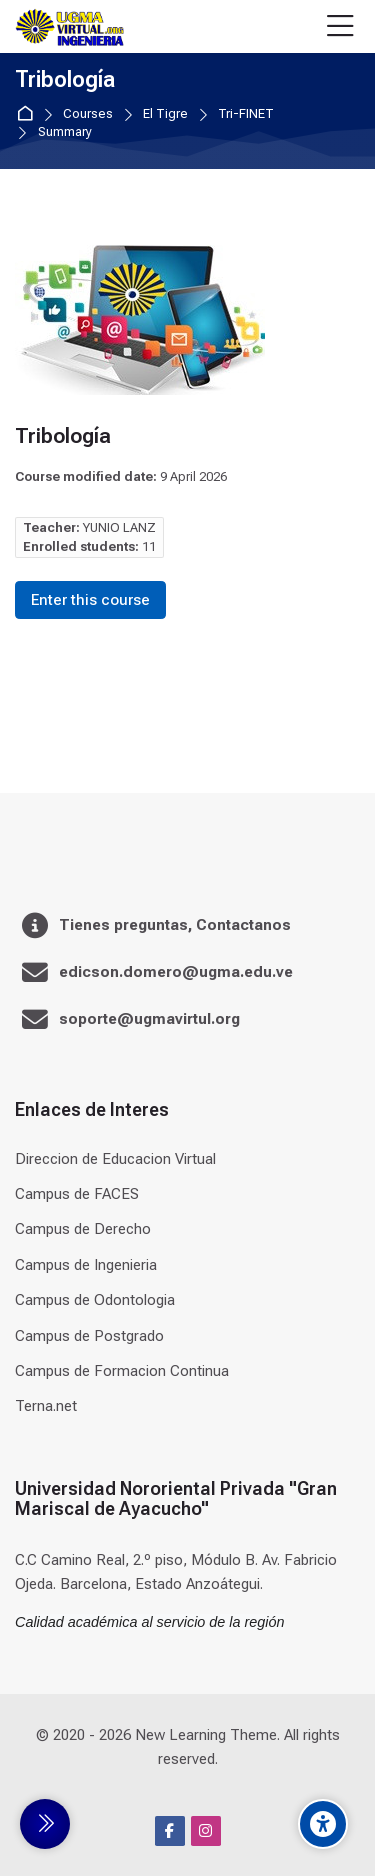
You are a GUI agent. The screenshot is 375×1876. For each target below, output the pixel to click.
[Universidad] (69, 27)
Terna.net (46, 1406)
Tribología (65, 79)
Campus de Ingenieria (86, 1265)
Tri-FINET (246, 114)
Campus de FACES (77, 1194)
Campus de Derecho (83, 1229)
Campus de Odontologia (95, 1300)
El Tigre (165, 114)
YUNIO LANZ (119, 527)
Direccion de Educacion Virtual (115, 1159)
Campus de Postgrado (89, 1336)
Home (28, 114)
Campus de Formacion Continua (122, 1371)
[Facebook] (170, 1831)
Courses (88, 114)
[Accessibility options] (323, 1824)
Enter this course (90, 600)
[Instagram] (206, 1831)
